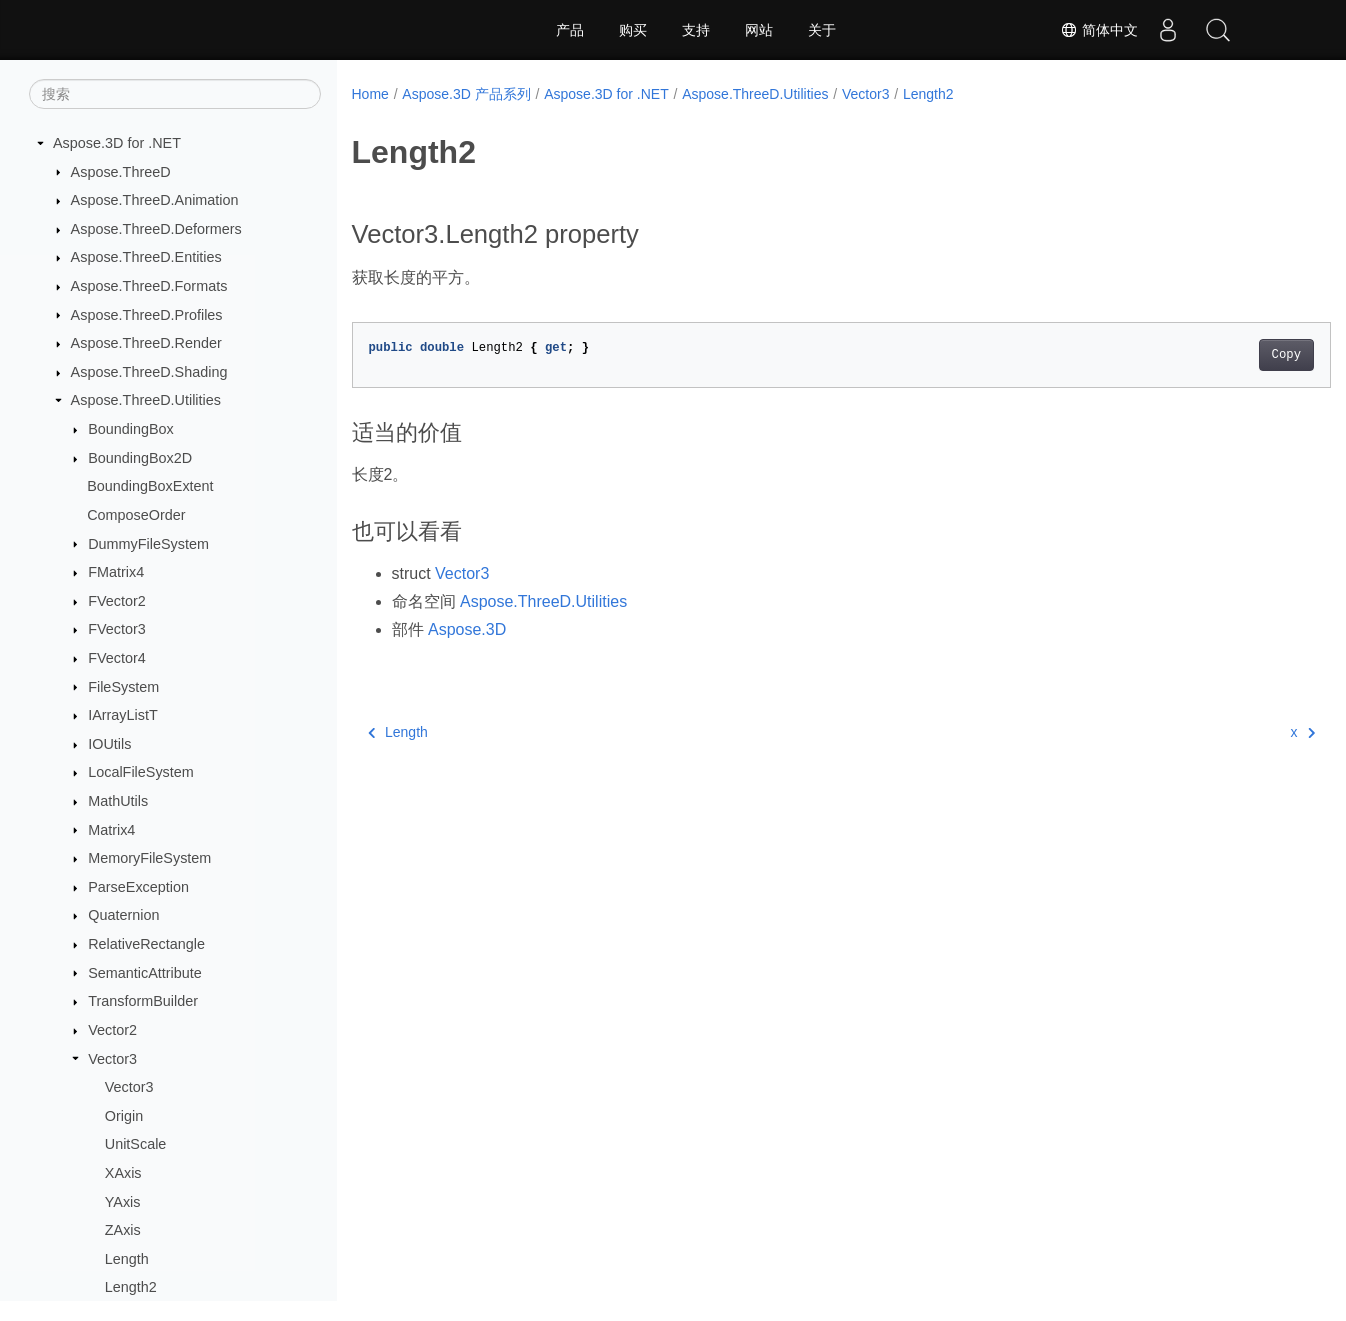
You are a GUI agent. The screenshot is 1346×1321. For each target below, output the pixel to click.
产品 (570, 30)
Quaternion (123, 915)
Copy (1218, 355)
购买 (633, 30)
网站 (759, 30)
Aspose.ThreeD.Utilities (146, 400)
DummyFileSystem (148, 544)
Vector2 (112, 1030)
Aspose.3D (467, 629)
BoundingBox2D (140, 458)
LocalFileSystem (141, 772)
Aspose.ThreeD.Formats (149, 286)
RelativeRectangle (146, 944)
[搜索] (175, 94)
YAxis (123, 1202)
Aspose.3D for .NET (117, 143)
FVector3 (117, 629)
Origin (124, 1116)
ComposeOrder (136, 515)
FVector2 (117, 601)
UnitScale (136, 1144)
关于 (822, 30)
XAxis (123, 1173)
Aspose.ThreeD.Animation (155, 200)
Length (127, 1259)
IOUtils (109, 744)
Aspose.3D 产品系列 (466, 94)
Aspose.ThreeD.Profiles (147, 315)
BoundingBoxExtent (150, 486)
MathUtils (118, 801)
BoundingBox (131, 429)
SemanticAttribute (145, 973)
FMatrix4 (116, 572)
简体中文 (1099, 30)
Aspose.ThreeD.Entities (146, 257)
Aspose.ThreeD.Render (146, 343)
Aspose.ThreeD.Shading (149, 372)
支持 (696, 30)
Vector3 (112, 1059)
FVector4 (117, 658)
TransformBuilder (143, 1001)
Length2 (131, 1287)
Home (370, 94)
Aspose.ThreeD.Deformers (156, 229)
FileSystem (123, 687)
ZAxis (123, 1230)
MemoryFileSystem (149, 858)
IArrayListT (123, 715)
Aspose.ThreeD (121, 172)
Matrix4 (111, 830)
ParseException (138, 887)
